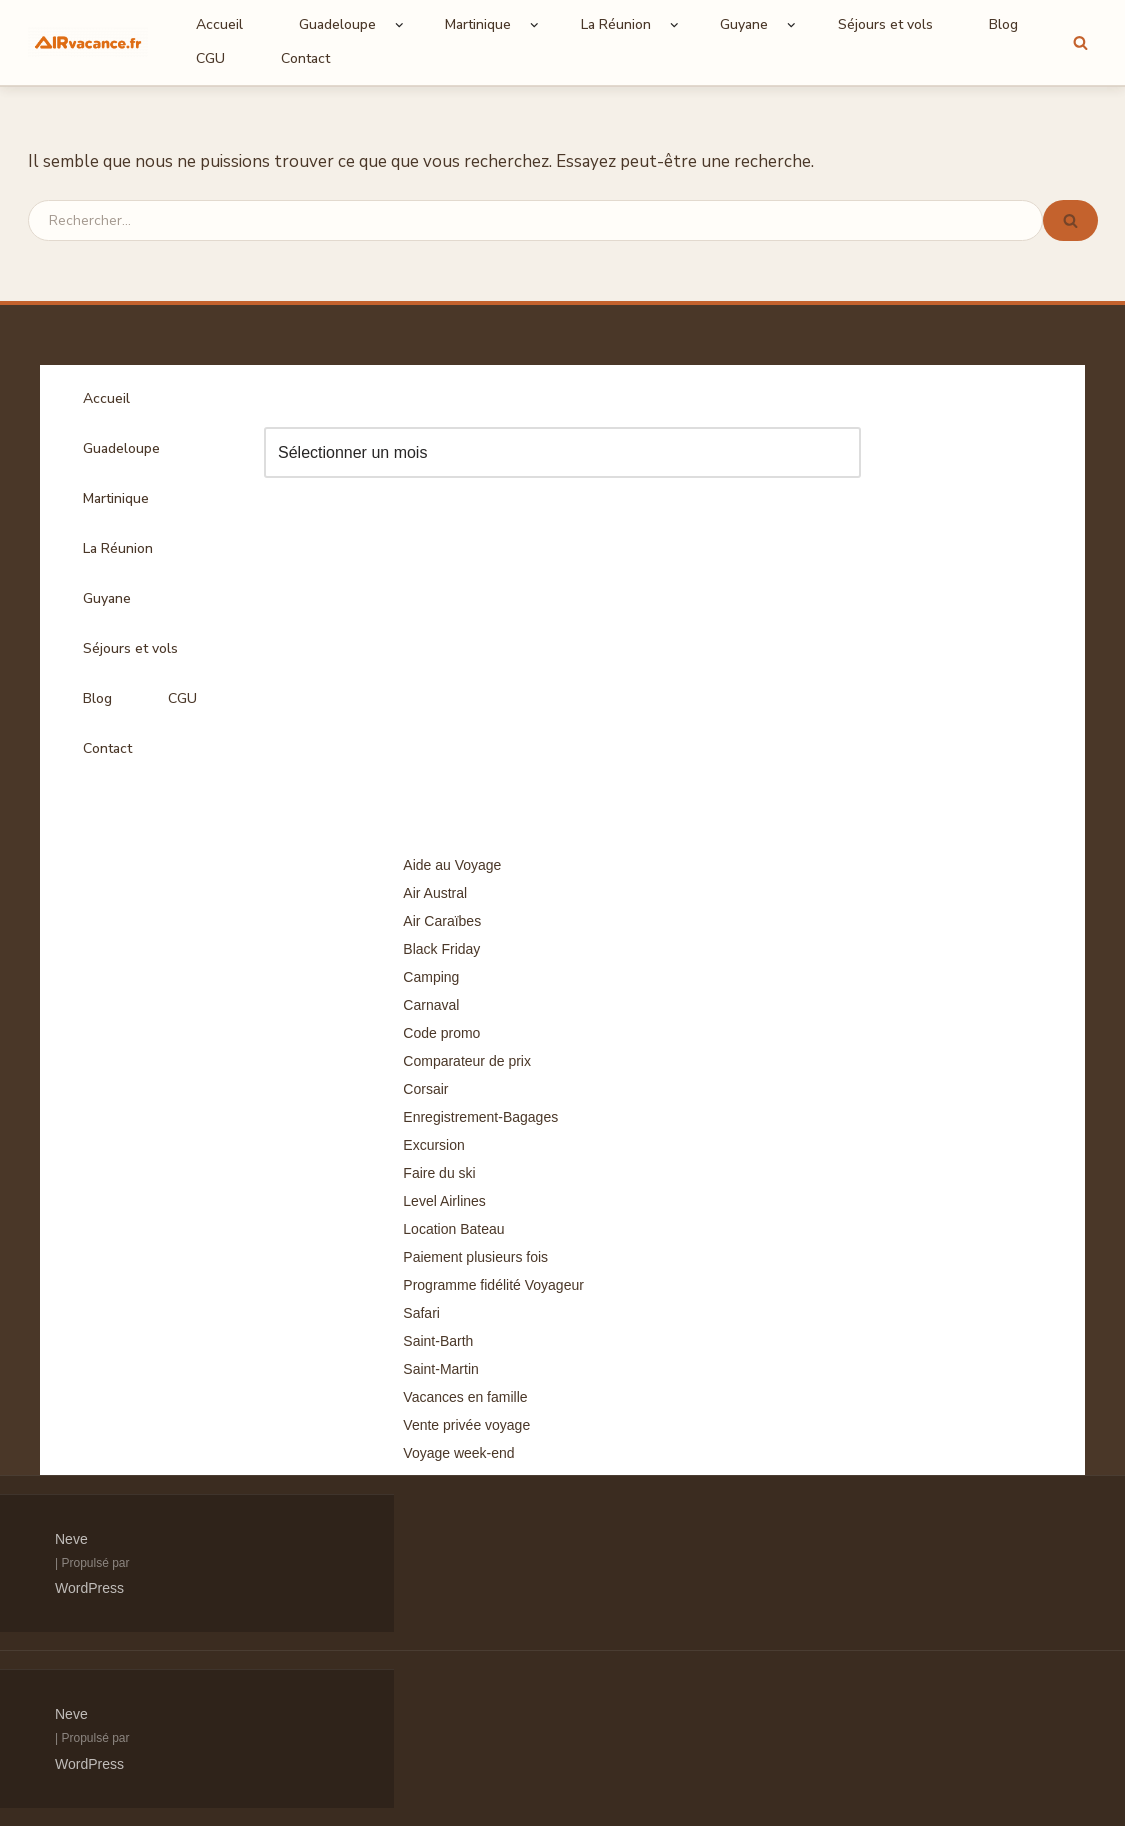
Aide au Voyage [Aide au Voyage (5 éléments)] (452, 865)
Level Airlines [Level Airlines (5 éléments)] (444, 1201)
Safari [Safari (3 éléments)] (421, 1313)
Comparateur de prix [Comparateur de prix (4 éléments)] (467, 1061)
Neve (71, 1539)
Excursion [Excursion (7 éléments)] (433, 1145)
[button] (399, 25)
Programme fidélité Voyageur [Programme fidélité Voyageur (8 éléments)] (493, 1285)
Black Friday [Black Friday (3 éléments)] (441, 949)
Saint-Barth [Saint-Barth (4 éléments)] (438, 1341)
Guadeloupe (121, 448)
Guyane (107, 598)
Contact (305, 58)
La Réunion (118, 548)
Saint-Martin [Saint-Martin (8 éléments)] (440, 1369)
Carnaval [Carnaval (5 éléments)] (431, 1005)
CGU (210, 58)
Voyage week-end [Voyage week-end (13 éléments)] (458, 1453)
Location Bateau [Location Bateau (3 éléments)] (453, 1229)
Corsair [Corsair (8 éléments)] (425, 1089)
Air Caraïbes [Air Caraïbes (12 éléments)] (442, 921)
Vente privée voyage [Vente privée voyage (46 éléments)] (466, 1425)
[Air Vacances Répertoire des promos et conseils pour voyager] (88, 42)
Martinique (116, 498)
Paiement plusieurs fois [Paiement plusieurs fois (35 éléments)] (475, 1257)
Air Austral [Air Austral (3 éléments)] (435, 893)
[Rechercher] (1080, 42)
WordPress (89, 1588)
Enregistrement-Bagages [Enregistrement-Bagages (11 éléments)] (480, 1117)
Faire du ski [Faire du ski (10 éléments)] (439, 1173)
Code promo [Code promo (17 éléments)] (441, 1033)
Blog (1003, 24)
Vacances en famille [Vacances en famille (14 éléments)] (465, 1397)
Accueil (219, 24)
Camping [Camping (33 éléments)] (431, 977)
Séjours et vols (885, 24)
